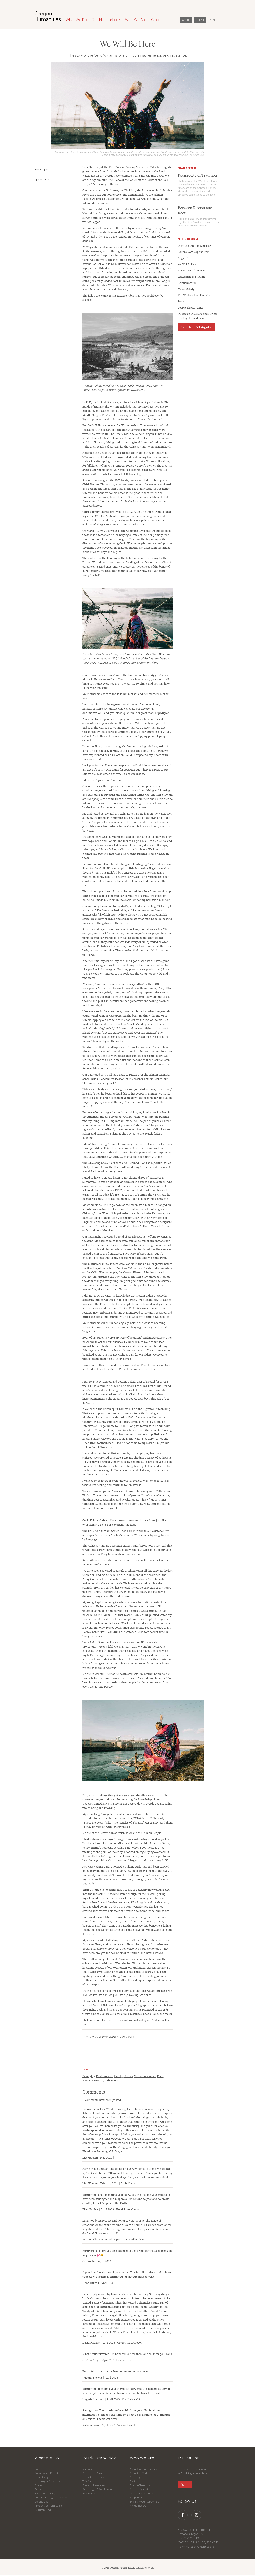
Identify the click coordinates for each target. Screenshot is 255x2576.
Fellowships (41, 2489)
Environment (104, 2076)
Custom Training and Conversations (54, 2497)
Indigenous (112, 2080)
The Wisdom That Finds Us (194, 295)
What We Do (47, 2458)
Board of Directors (140, 2485)
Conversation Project (46, 2473)
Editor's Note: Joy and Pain (193, 252)
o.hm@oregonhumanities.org (196, 2546)
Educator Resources (93, 2485)
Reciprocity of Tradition (197, 174)
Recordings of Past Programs (98, 2489)
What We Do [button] (76, 19)
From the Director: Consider (194, 246)
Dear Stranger (42, 2477)
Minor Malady (186, 289)
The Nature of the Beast (192, 270)
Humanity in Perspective (48, 2481)
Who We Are (142, 2458)
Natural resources (145, 2076)
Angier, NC (184, 258)
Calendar (158, 19)
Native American (92, 2080)
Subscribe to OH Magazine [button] (196, 327)
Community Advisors (141, 2489)
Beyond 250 (41, 2501)
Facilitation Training (45, 2493)
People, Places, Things (190, 307)
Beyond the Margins (93, 2473)
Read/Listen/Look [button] (106, 19)
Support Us (136, 2497)
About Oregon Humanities (144, 2469)
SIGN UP (185, 20)
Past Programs (43, 2509)
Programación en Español (49, 2505)
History (128, 2076)
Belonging (88, 2076)
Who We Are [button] (135, 19)
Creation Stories (187, 283)
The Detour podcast (93, 2477)
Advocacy (135, 2477)
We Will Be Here (187, 264)
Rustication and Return (191, 276)
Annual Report (138, 2505)
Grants (38, 2485)
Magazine (87, 2469)
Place (160, 2076)
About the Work (138, 2473)
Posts (181, 301)
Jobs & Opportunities (141, 2493)
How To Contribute (92, 2493)
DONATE (200, 20)
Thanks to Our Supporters (144, 2501)
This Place (87, 2481)
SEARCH (214, 20)
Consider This (42, 2469)
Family (118, 2076)
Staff (132, 2481)
